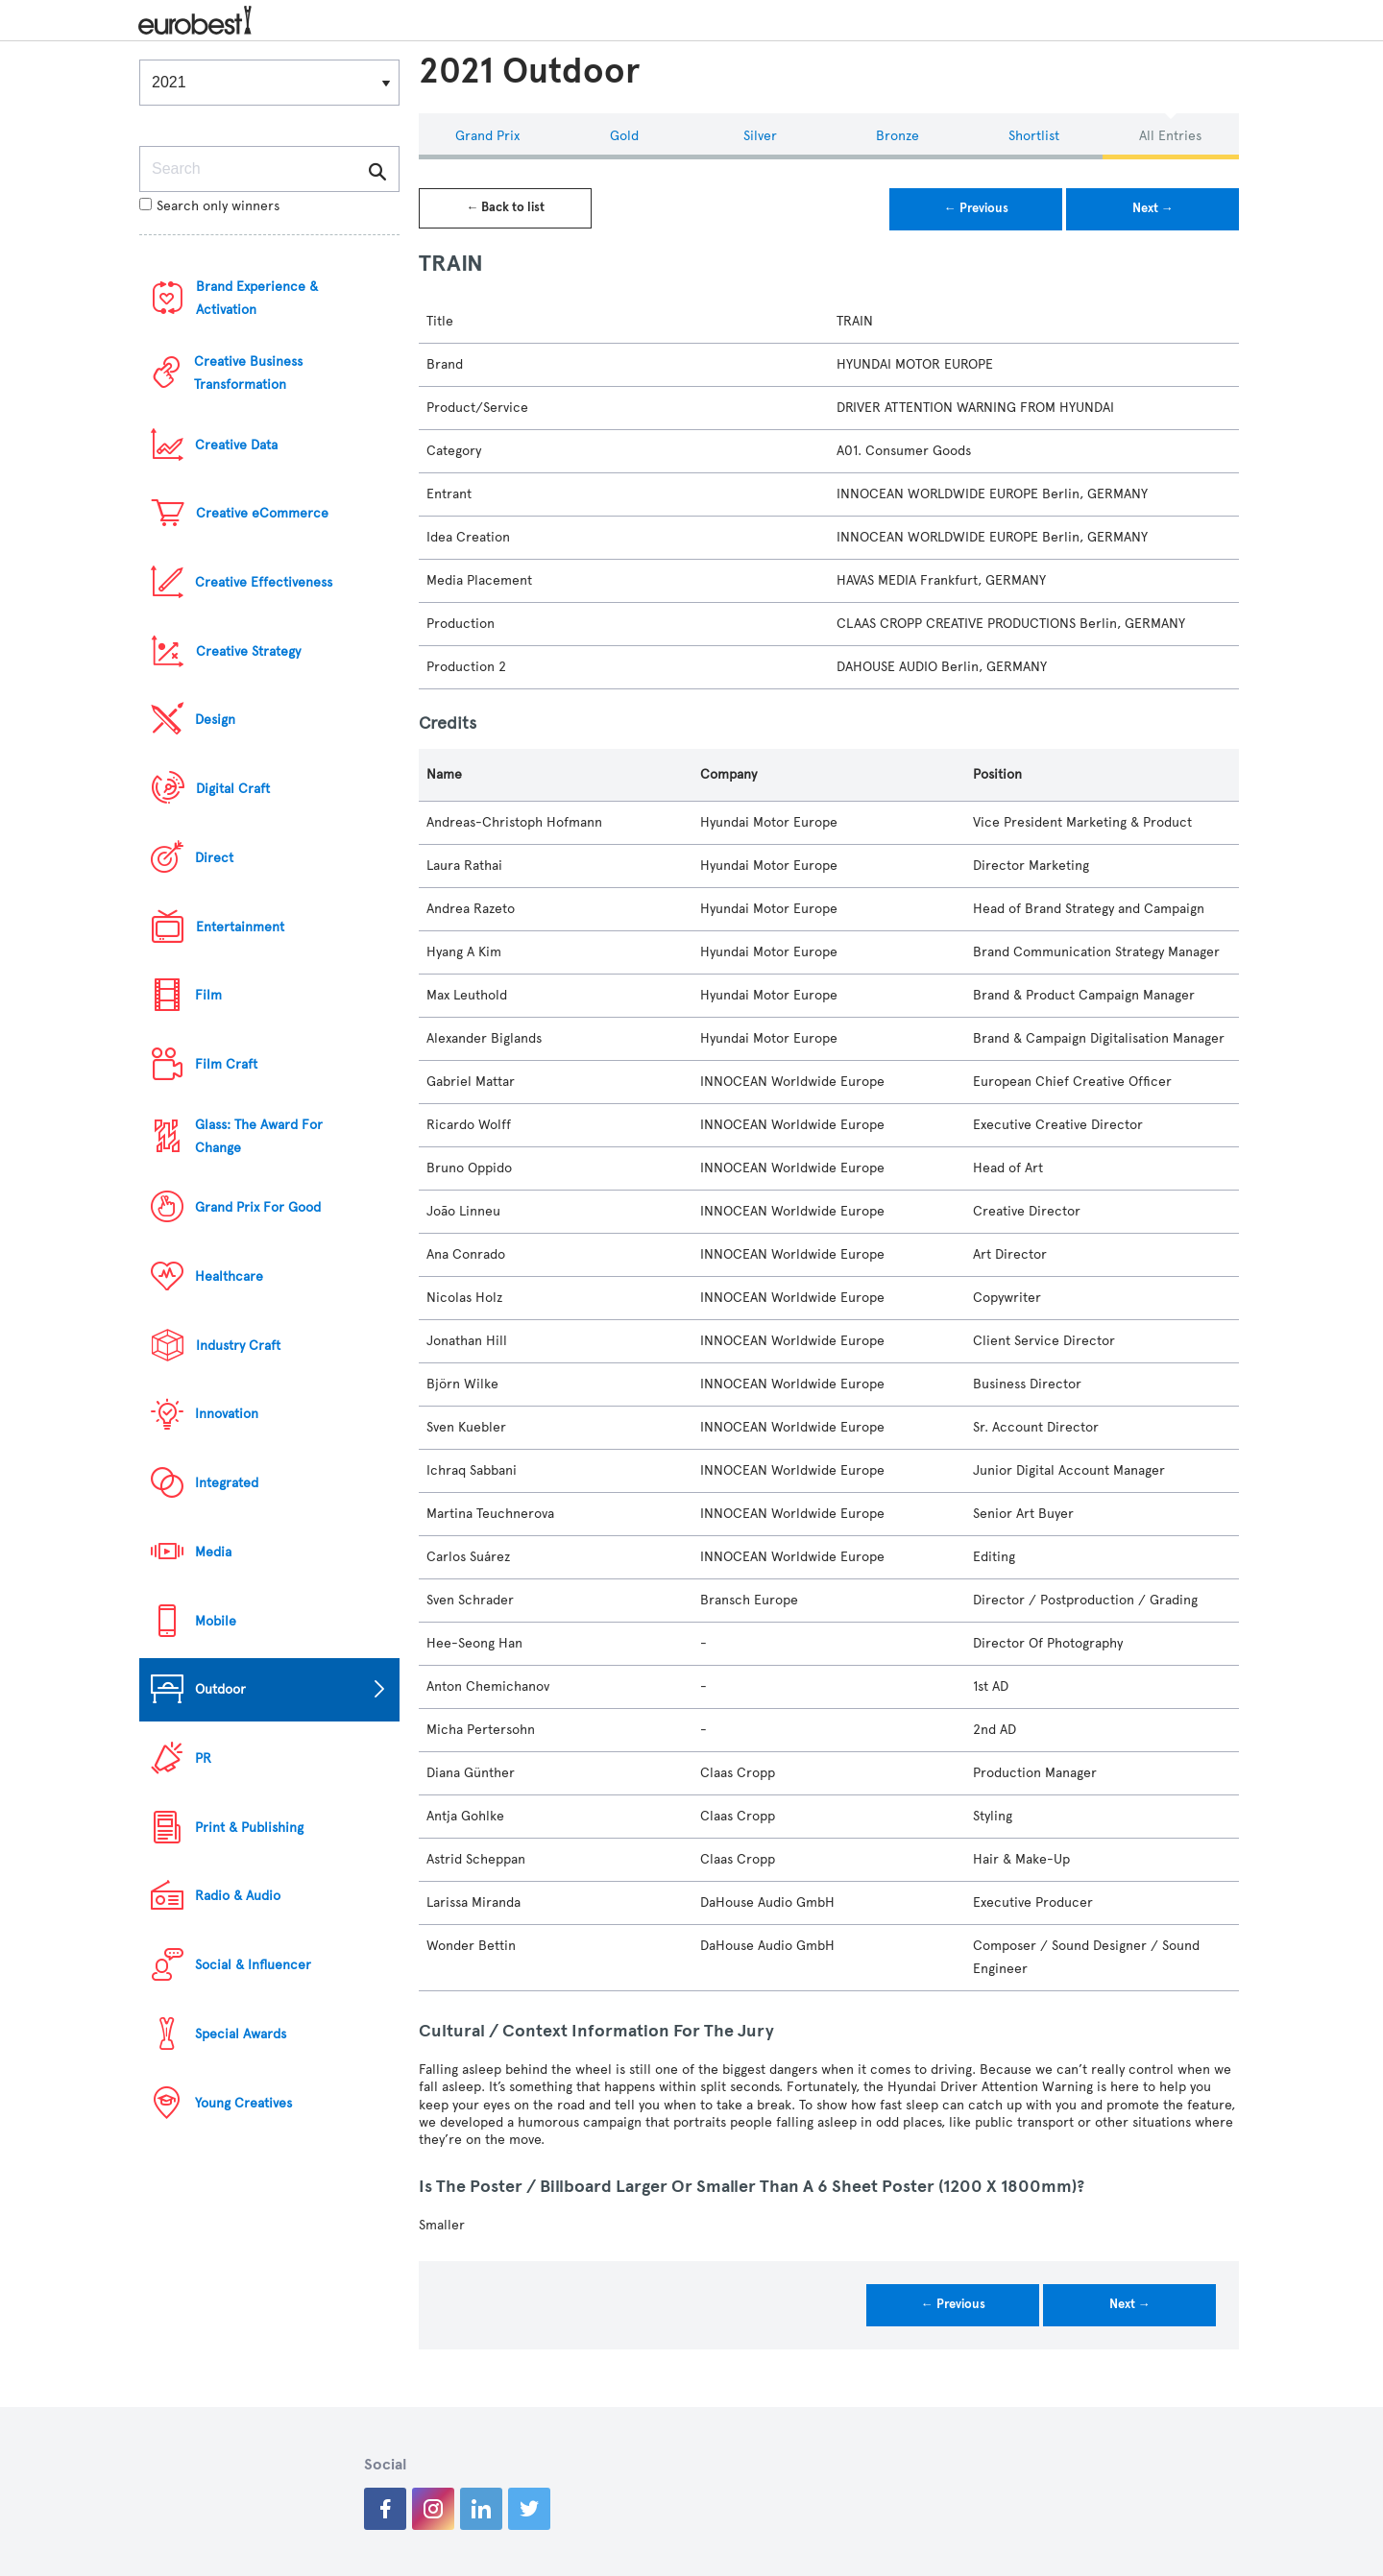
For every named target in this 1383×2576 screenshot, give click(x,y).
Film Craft (226, 1064)
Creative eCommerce (262, 513)
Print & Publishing (249, 1827)
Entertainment (240, 927)
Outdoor (220, 1689)
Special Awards (240, 2034)
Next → (1153, 208)
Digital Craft (233, 789)
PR (203, 1758)
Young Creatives (243, 2103)
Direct (214, 858)
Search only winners (209, 206)
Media (213, 1552)
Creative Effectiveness (263, 582)
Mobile (215, 1621)
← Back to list (505, 207)
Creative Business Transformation (248, 373)
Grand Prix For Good (258, 1207)
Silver (760, 136)
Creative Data (236, 445)
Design (215, 719)
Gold (624, 136)
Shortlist (1033, 136)
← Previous (976, 208)
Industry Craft (238, 1345)
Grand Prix (487, 136)
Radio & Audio (237, 1896)
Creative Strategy (248, 651)
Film (208, 995)
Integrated (226, 1483)
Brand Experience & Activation (257, 298)
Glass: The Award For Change (259, 1136)
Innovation (226, 1414)
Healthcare (229, 1276)
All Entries (1170, 136)
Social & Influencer (253, 1965)
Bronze (897, 136)
